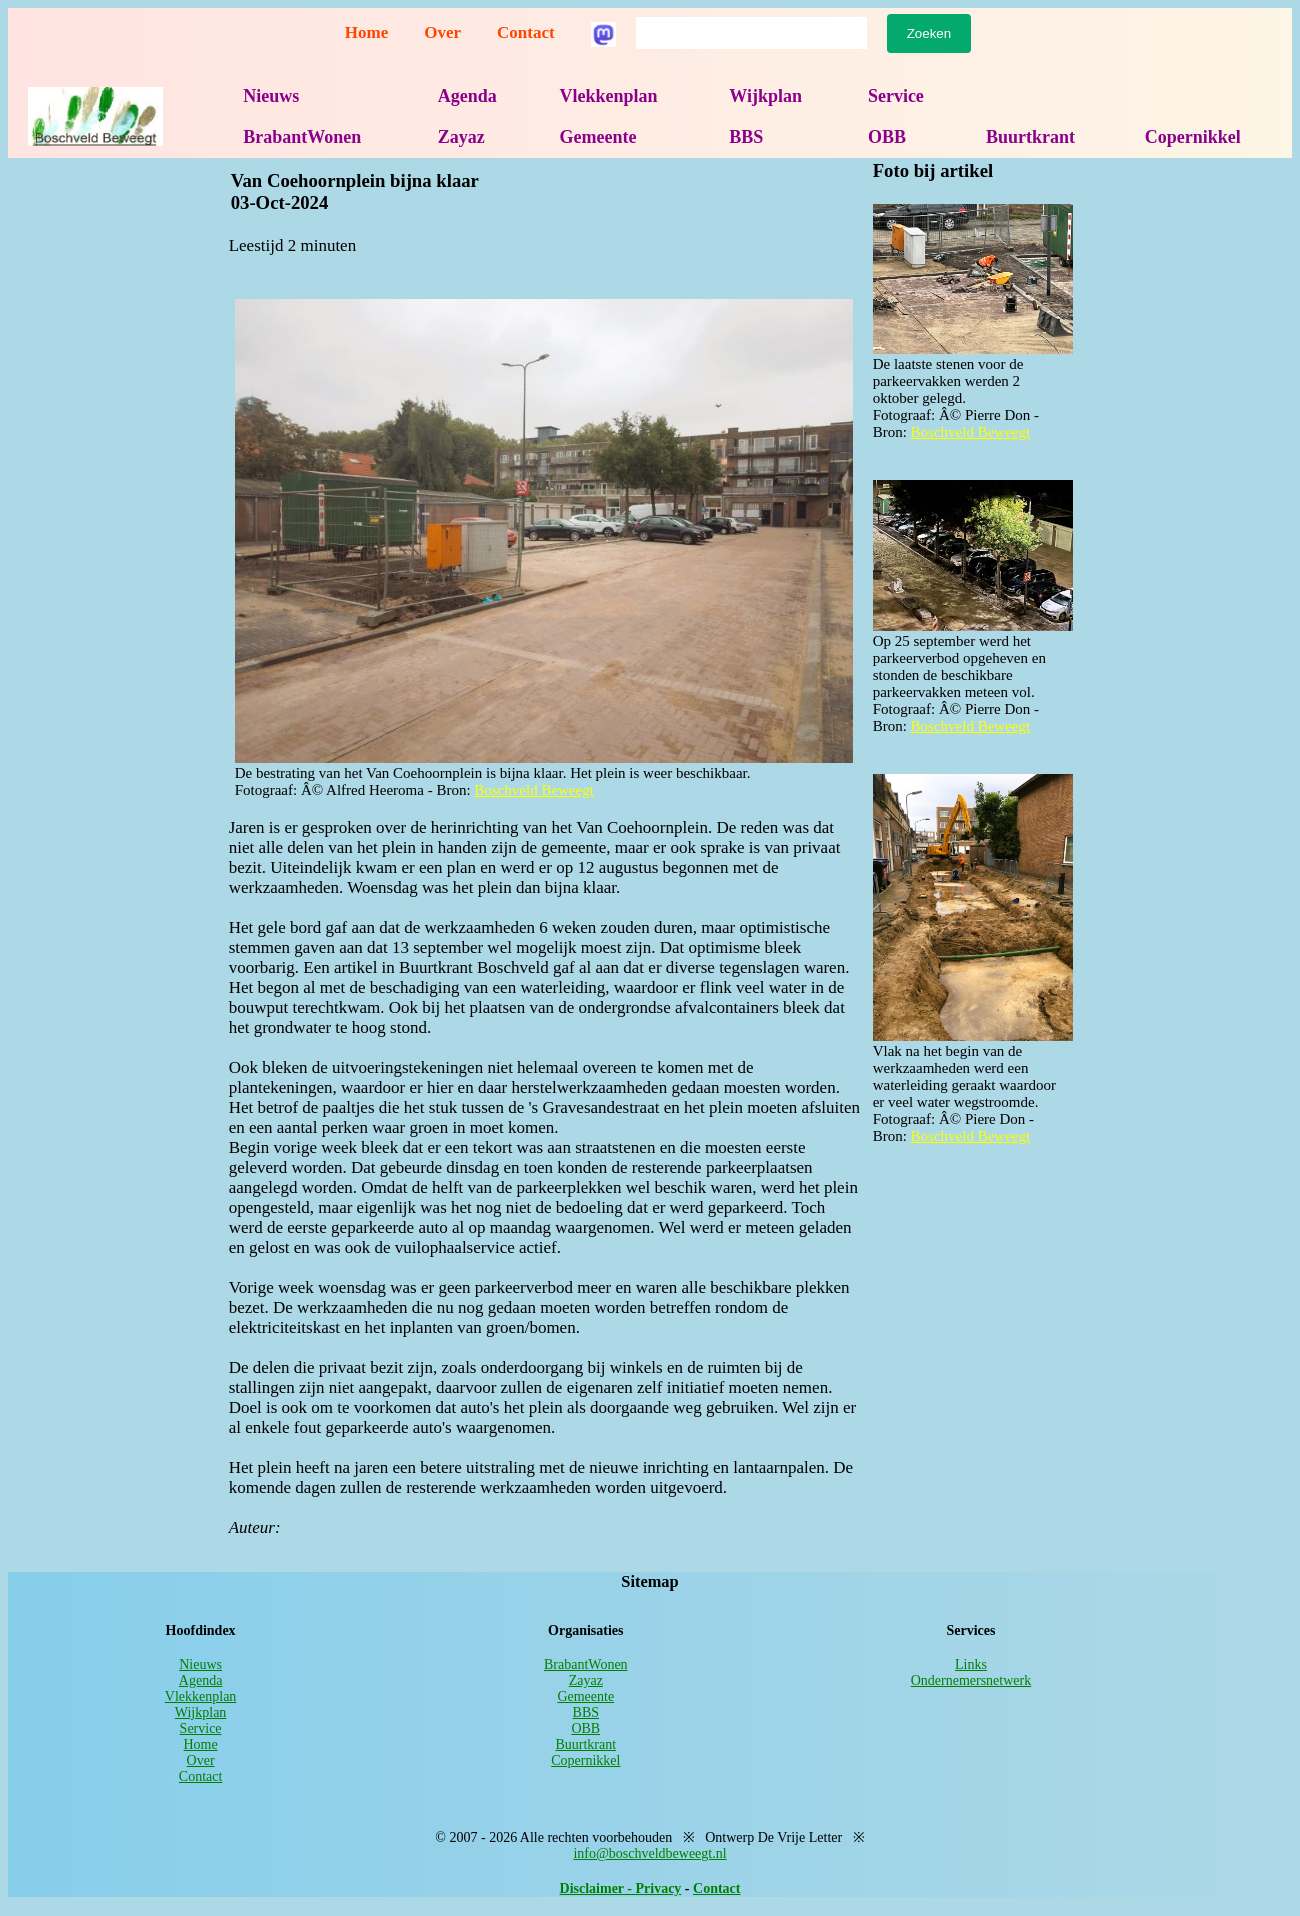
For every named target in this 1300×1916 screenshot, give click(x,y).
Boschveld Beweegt (534, 790)
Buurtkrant (1030, 137)
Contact (526, 32)
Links (971, 1664)
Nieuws (271, 96)
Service (896, 96)
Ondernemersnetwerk (971, 1680)
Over (442, 32)
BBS (746, 137)
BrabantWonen (302, 137)
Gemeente (597, 137)
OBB (887, 137)
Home (366, 32)
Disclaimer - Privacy (621, 1888)
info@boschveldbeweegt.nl (649, 1853)
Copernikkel (1193, 137)
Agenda (467, 96)
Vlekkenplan (608, 96)
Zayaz (461, 137)
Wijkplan (765, 96)
